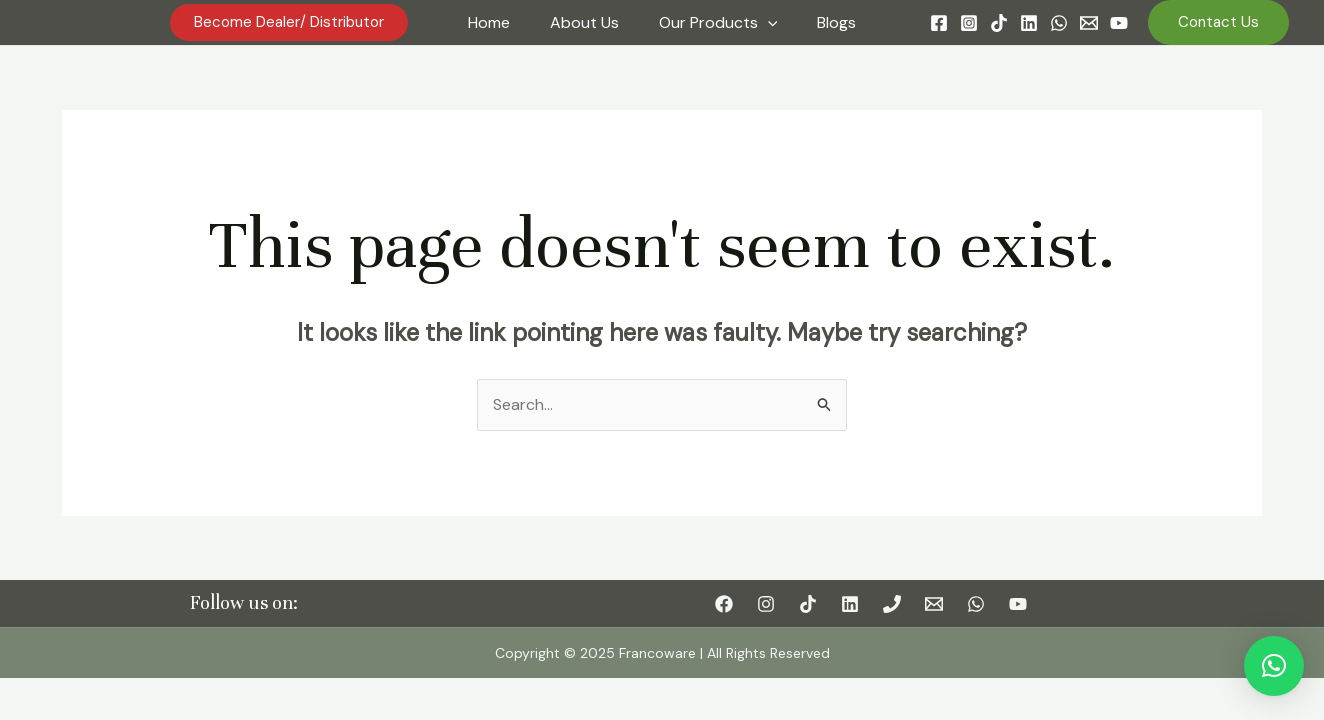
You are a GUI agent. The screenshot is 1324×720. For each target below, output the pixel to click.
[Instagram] (969, 23)
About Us (584, 22)
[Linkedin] (1029, 23)
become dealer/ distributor (289, 22)
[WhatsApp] (1059, 23)
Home (489, 22)
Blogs (836, 22)
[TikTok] (999, 23)
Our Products (718, 23)
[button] (1274, 666)
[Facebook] (939, 23)
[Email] (1089, 23)
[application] (768, 23)
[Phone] (892, 604)
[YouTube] (1119, 23)
